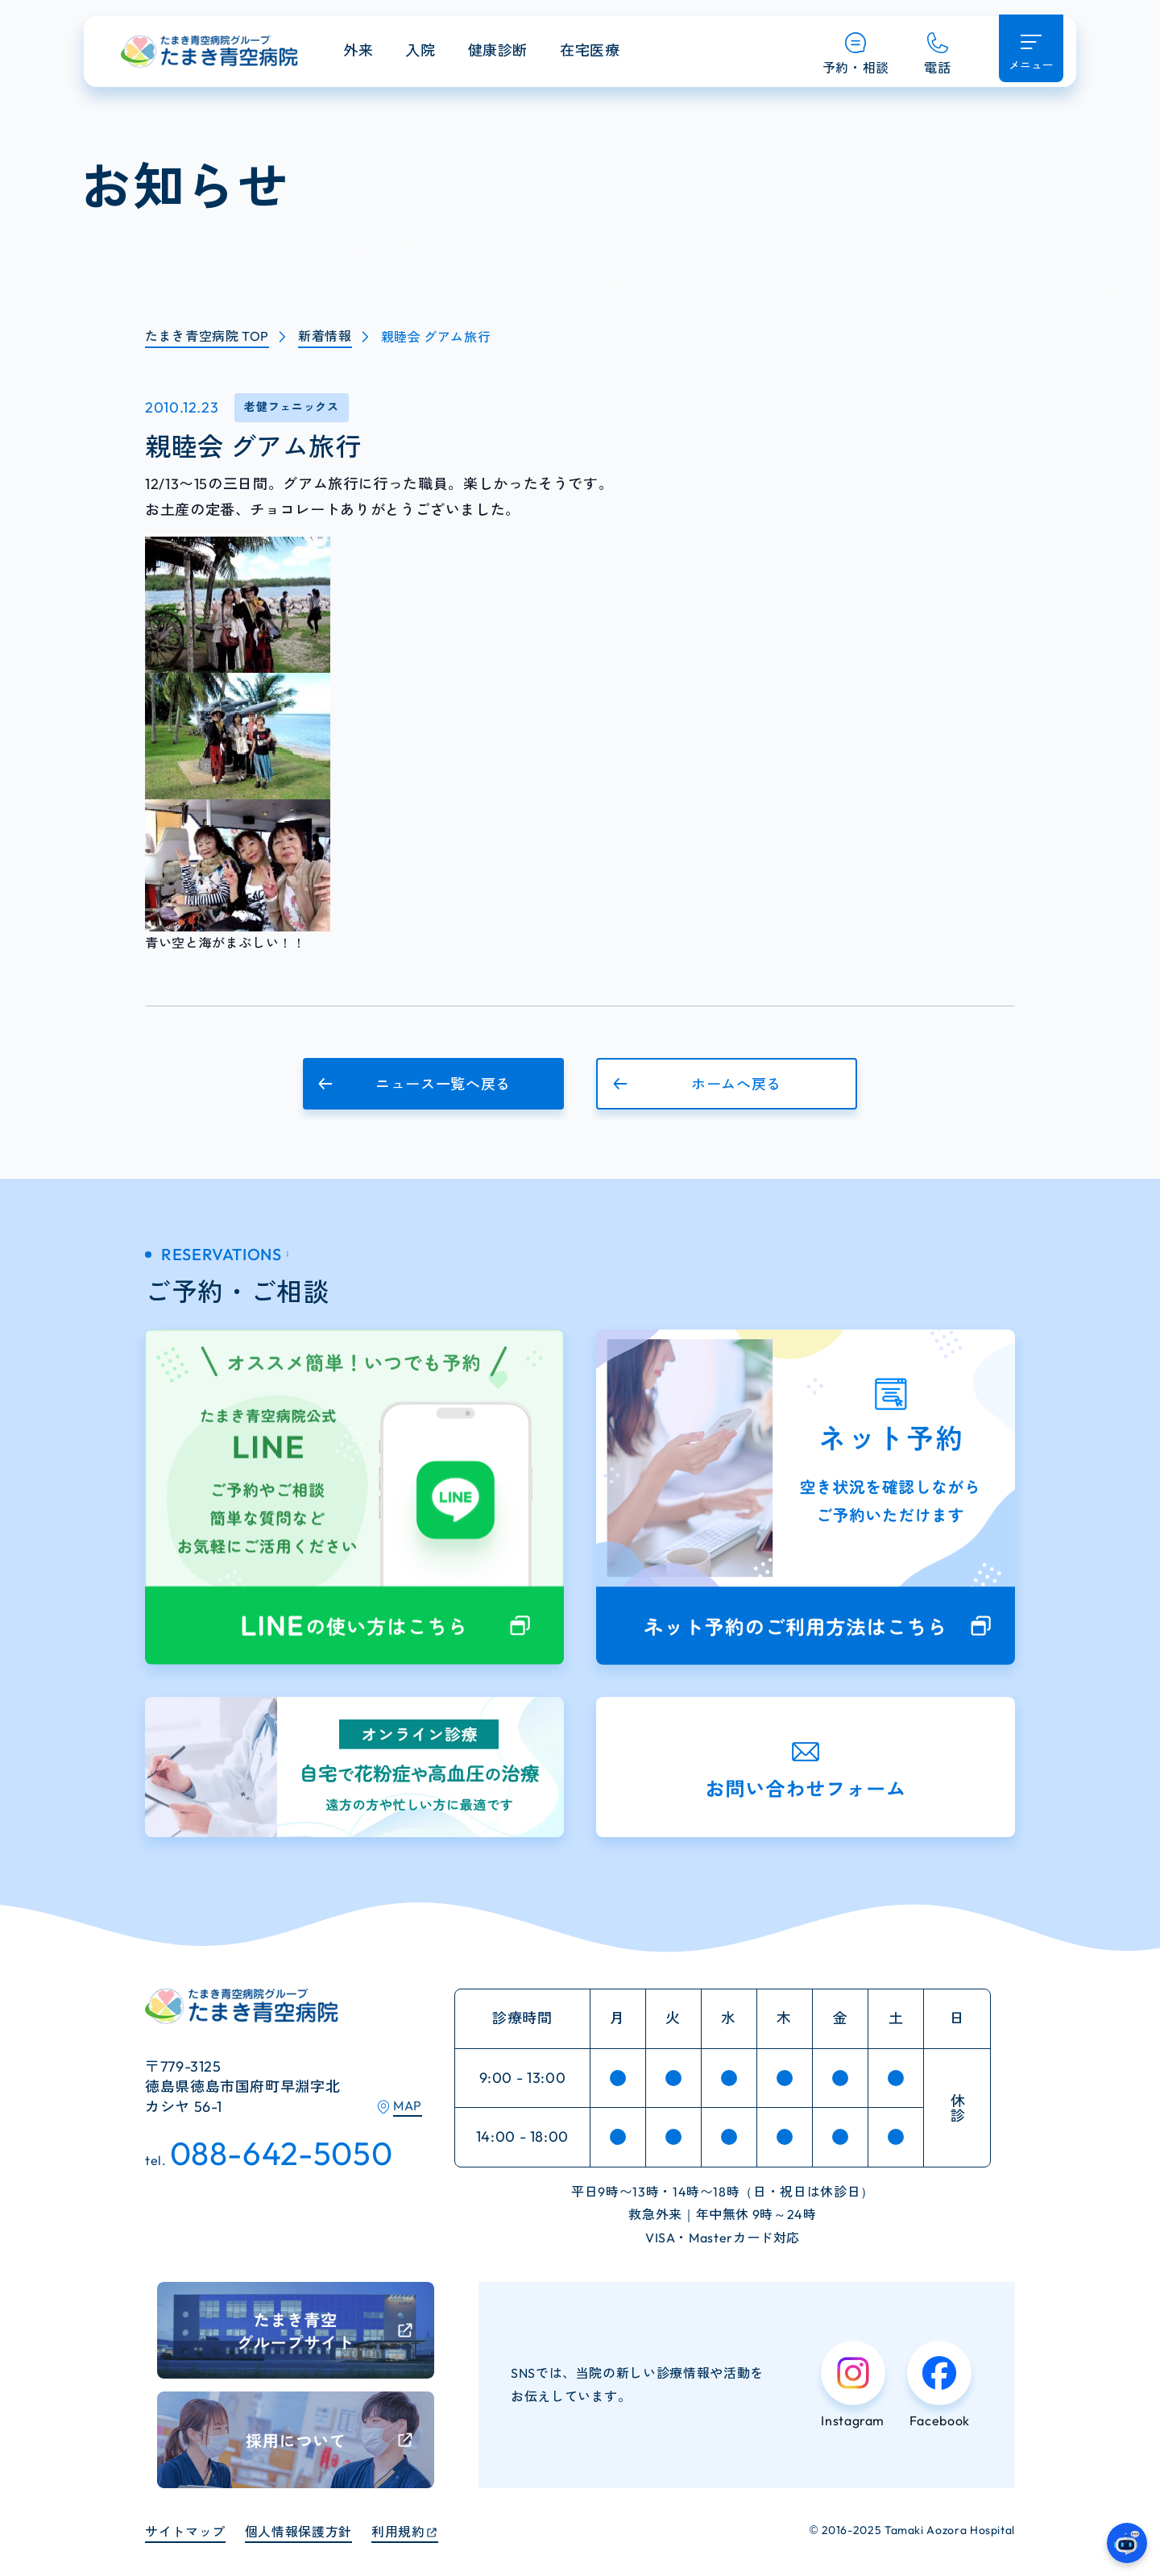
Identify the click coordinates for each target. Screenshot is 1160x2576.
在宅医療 (590, 50)
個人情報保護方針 (298, 2532)
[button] (433, 1084)
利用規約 (398, 2532)
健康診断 (498, 50)
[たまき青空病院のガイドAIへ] (1127, 2543)
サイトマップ (185, 2532)
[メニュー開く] (1031, 48)
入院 (420, 50)
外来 (358, 50)
